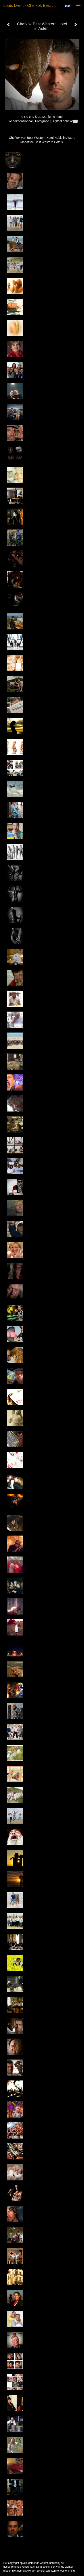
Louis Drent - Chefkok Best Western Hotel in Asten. (32, 5)
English (67, 5)
